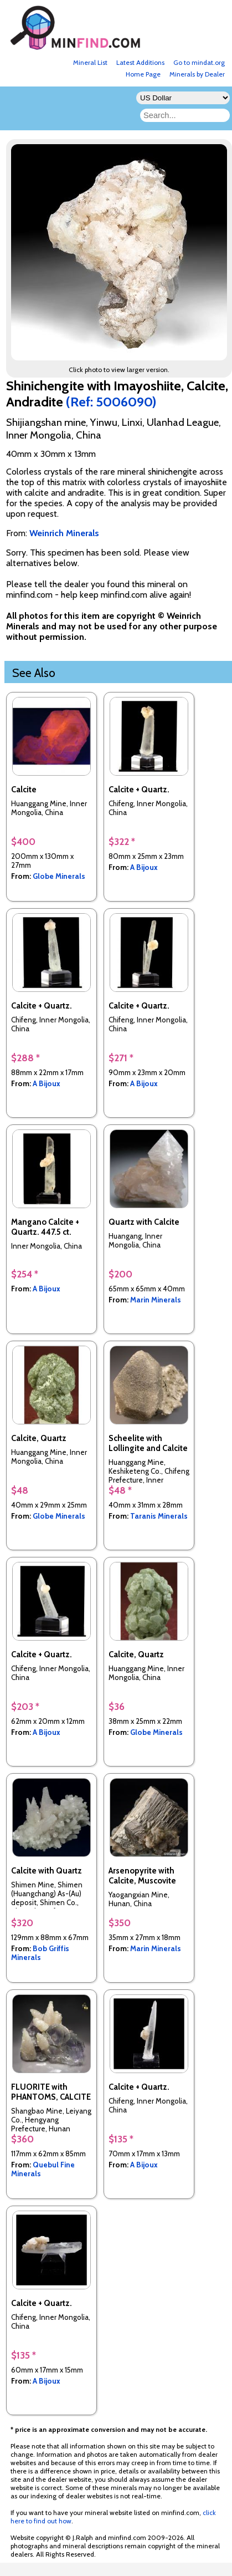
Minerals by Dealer (197, 74)
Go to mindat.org (199, 62)
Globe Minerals (59, 876)
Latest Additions (140, 62)
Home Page (143, 74)
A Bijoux (144, 867)
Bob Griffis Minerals (40, 1953)
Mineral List (90, 62)
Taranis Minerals (159, 1515)
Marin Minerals (155, 1299)
